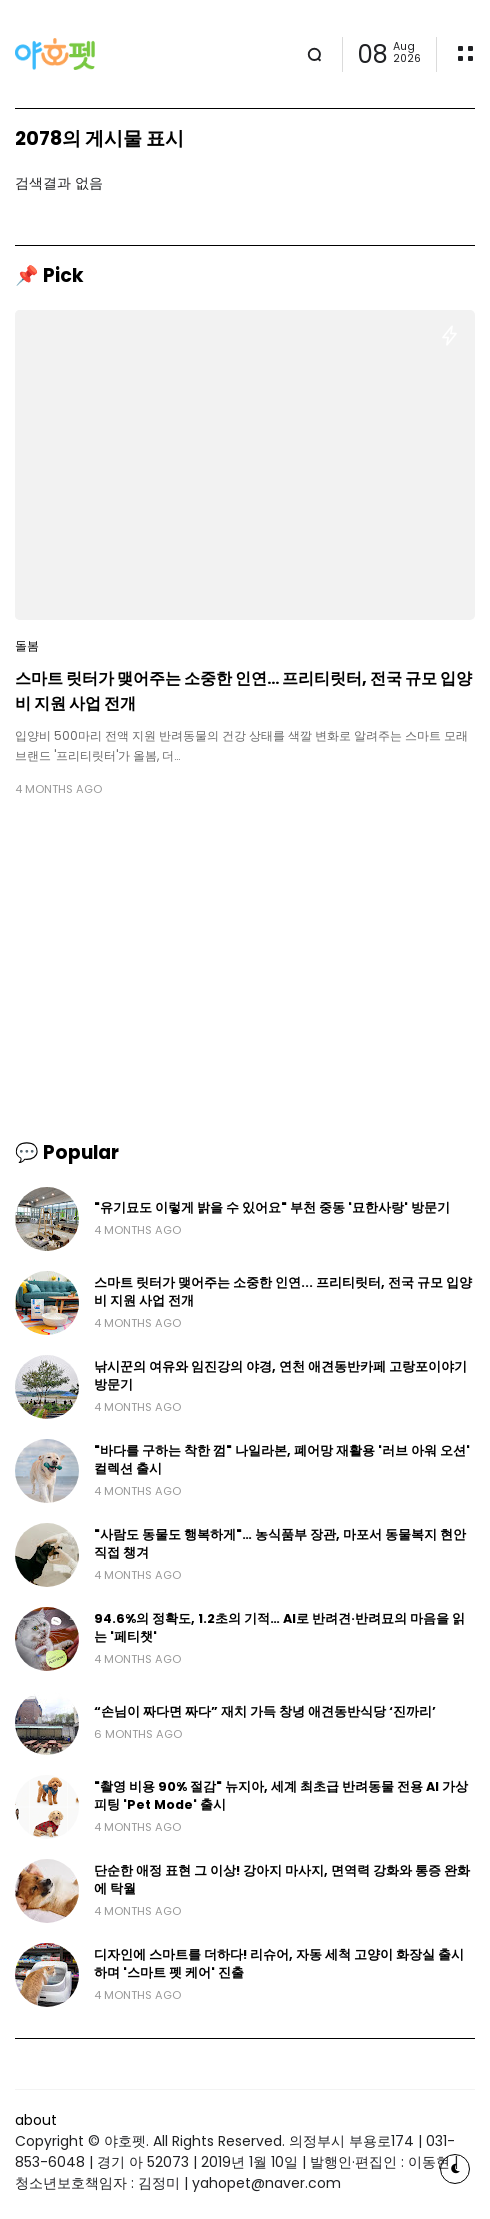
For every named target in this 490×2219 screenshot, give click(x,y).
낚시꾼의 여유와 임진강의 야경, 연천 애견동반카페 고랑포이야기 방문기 (280, 1375)
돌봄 (27, 646)
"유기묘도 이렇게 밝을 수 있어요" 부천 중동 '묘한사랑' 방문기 (272, 1207)
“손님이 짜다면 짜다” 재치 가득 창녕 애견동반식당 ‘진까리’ (265, 1711)
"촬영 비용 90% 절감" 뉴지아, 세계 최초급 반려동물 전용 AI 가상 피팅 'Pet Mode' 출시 (281, 1795)
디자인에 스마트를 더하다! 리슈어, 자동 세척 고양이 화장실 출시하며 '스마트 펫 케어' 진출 (279, 1963)
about (36, 2120)
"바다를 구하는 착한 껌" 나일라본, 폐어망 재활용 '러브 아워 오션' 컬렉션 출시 (282, 1459)
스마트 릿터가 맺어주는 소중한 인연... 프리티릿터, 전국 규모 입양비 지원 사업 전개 (243, 691)
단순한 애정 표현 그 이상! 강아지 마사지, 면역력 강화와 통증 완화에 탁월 (282, 1879)
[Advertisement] (245, 968)
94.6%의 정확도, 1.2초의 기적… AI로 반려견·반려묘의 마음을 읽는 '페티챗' (279, 1627)
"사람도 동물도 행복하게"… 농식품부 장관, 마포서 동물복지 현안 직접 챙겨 (280, 1543)
